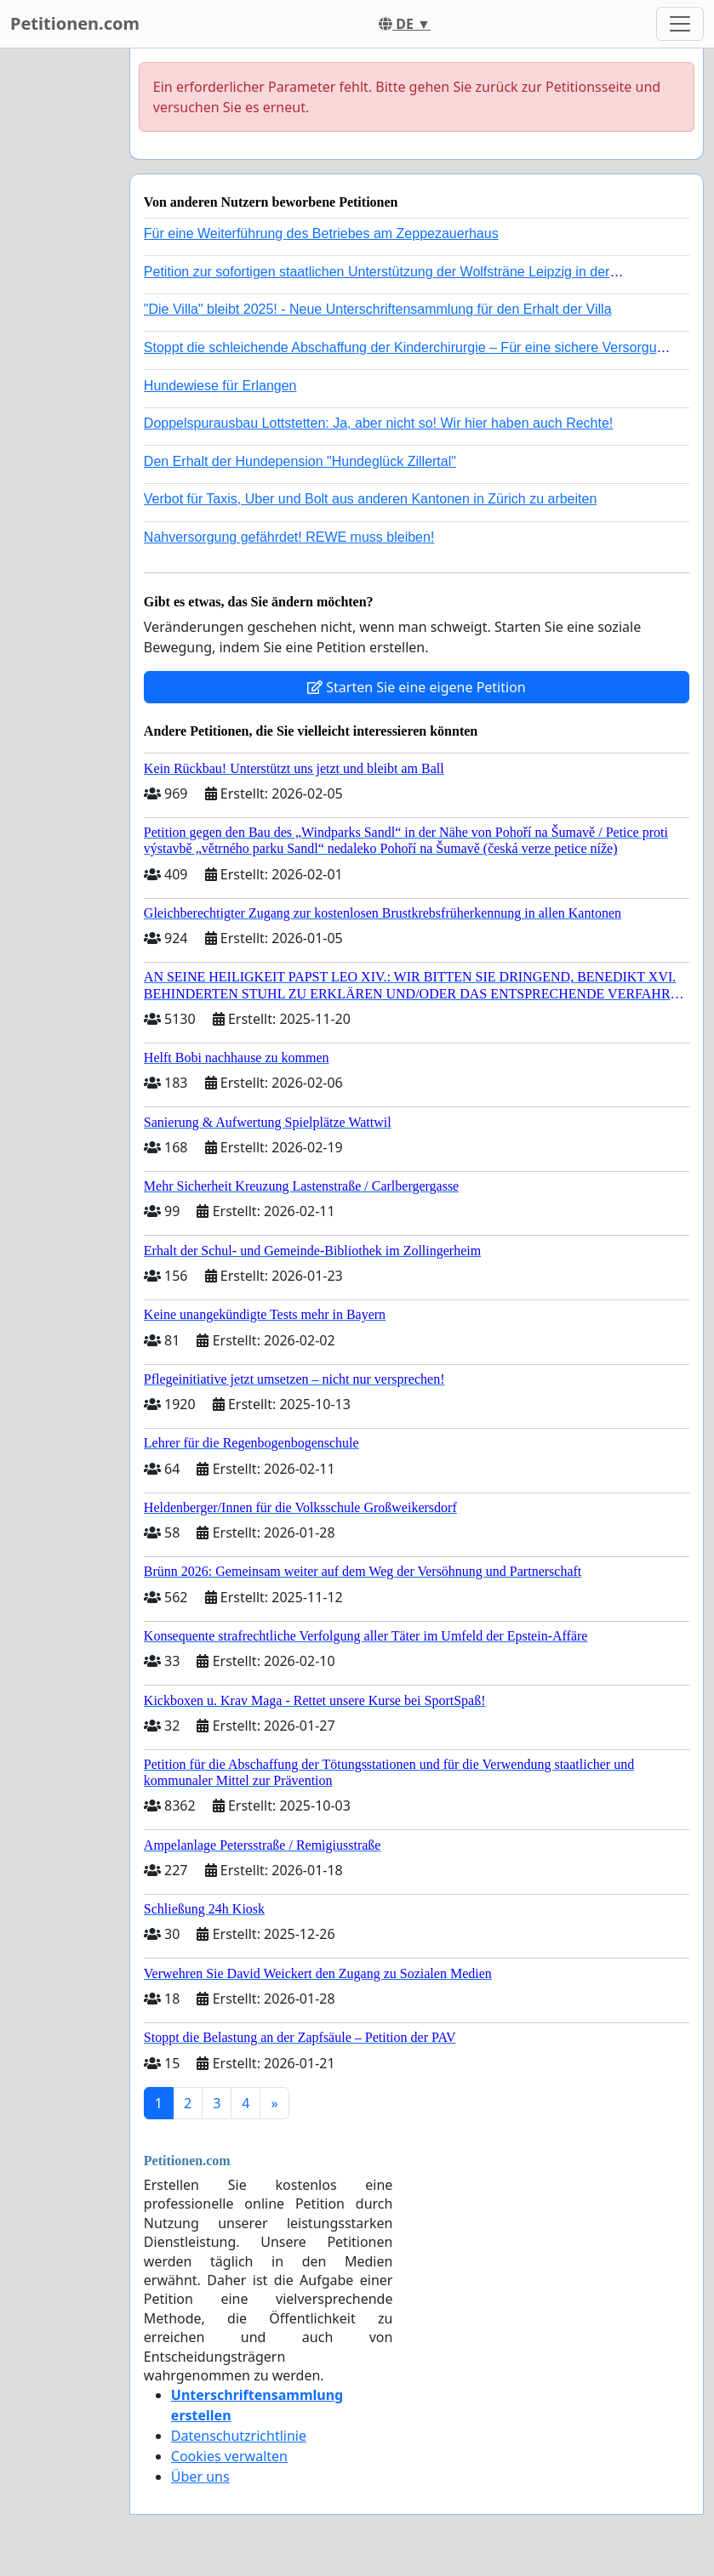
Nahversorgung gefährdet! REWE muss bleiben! (289, 537)
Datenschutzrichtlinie (238, 2435)
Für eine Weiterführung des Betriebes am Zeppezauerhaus (321, 233)
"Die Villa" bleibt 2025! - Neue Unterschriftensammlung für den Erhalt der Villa (378, 309)
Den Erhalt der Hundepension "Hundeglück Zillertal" (300, 461)
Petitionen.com (75, 23)
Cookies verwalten (229, 2456)
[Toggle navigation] (680, 24)
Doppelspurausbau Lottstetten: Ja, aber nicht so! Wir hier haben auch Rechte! (378, 423)
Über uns (200, 2476)
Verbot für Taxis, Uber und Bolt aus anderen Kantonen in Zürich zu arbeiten (370, 499)
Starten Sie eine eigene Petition (416, 687)
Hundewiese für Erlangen (220, 385)
